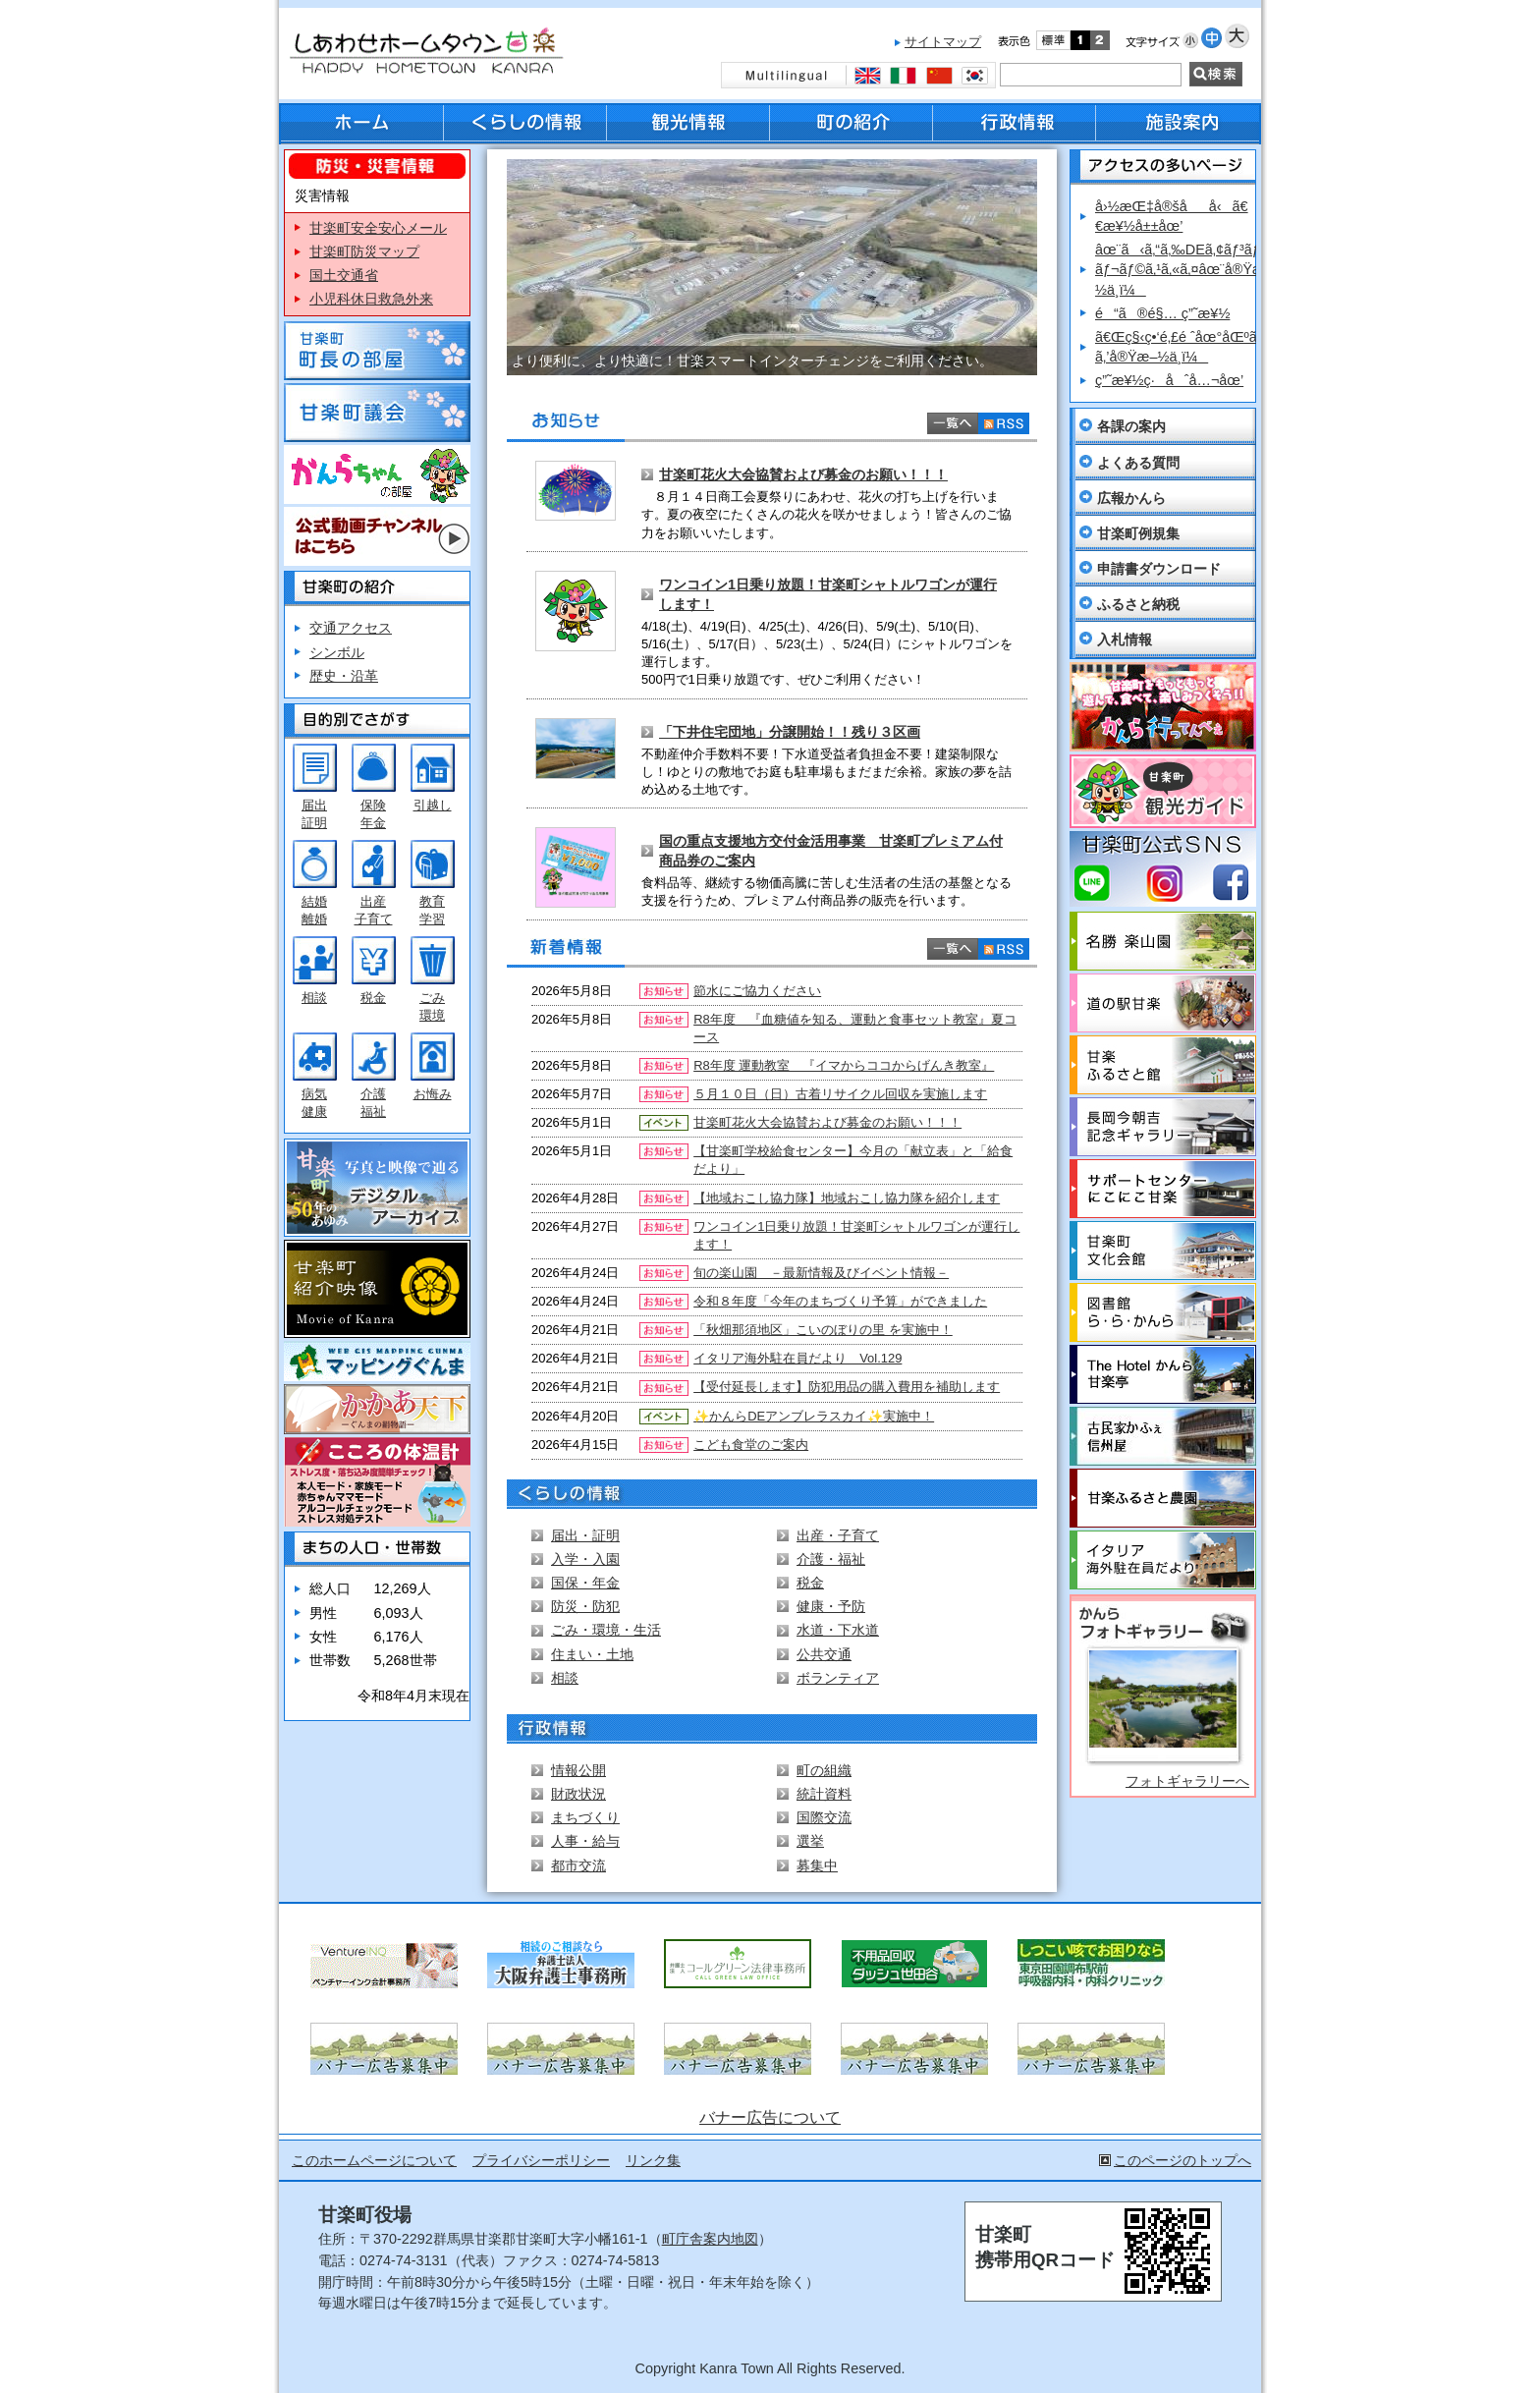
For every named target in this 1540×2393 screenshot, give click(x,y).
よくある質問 (1138, 463)
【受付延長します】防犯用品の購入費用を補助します (846, 1386)
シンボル (336, 652)
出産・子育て (838, 1535)
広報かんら (1131, 498)
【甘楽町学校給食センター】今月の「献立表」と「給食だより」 (853, 1159)
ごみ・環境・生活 (606, 1630)
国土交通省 (343, 275)
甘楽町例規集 (1138, 533)
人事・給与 (585, 1841)
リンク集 (653, 2160)
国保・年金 (585, 1582)
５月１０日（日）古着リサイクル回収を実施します (840, 1093)
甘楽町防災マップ (364, 251)
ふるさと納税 (1138, 604)
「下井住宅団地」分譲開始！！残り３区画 (789, 732)
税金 (373, 997)
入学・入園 (585, 1559)
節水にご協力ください (757, 990)
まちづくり (585, 1817)
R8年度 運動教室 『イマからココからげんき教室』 (843, 1065)
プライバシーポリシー (541, 2160)
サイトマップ (943, 41)
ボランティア (838, 1678)
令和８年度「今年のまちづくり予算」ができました (840, 1301)
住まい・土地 (592, 1654)
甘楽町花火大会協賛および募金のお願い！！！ (803, 474)
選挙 (810, 1841)
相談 (314, 997)
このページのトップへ (1182, 2160)
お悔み (432, 1093)
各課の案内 (1131, 426)
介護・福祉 (831, 1559)
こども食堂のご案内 (750, 1444)
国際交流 (824, 1817)
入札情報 (1124, 639)
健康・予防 (831, 1606)
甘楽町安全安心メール (378, 228)
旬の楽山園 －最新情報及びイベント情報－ (821, 1272)
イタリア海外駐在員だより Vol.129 (797, 1358)
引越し (432, 805)
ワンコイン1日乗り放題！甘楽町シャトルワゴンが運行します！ (856, 1235)
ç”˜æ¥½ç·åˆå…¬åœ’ (1169, 380)
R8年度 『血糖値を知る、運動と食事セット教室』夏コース (855, 1028)
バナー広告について (770, 2117)
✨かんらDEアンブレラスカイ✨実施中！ (813, 1416)
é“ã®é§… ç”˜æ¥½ (1162, 313)
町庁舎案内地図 (710, 2239)
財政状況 (578, 1794)
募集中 (817, 1865)
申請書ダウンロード (1159, 569)
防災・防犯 (585, 1606)
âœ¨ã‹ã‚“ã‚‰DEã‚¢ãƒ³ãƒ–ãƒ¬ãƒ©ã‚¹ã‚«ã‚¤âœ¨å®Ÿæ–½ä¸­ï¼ (1184, 269)
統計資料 (824, 1794)
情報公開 (578, 1770)
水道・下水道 (838, 1630)
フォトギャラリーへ (1187, 1781)
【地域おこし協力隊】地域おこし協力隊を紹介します (846, 1198)
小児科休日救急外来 (371, 298)
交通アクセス (350, 628)
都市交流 (578, 1865)
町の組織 (824, 1770)
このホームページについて (374, 2160)
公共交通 (824, 1654)
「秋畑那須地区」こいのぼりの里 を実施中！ (823, 1329)
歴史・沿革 (343, 676)
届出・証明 (585, 1535)
